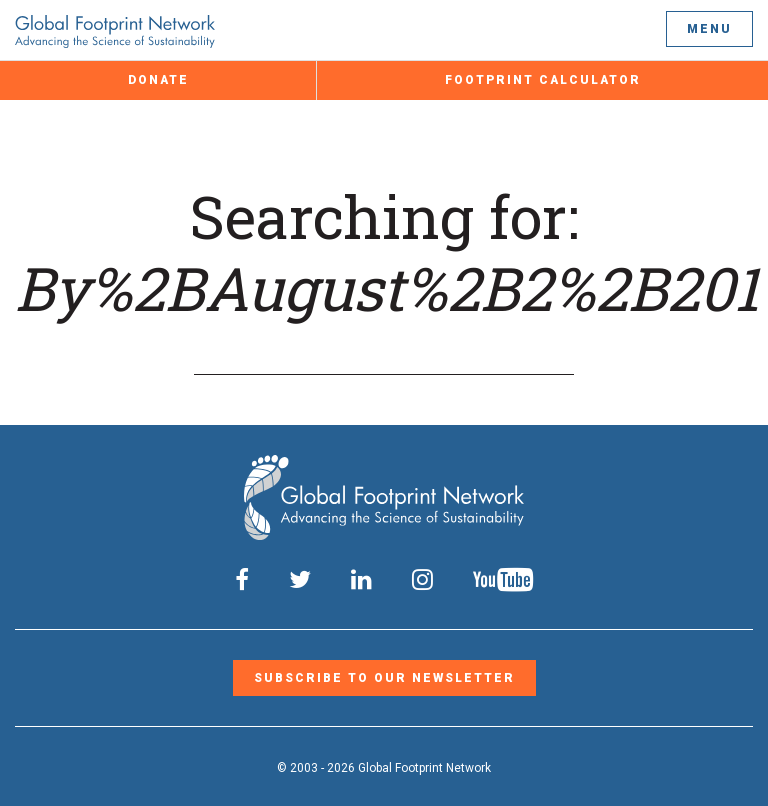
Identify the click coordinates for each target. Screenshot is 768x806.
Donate (158, 80)
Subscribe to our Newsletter (384, 678)
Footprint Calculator (543, 80)
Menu (709, 29)
